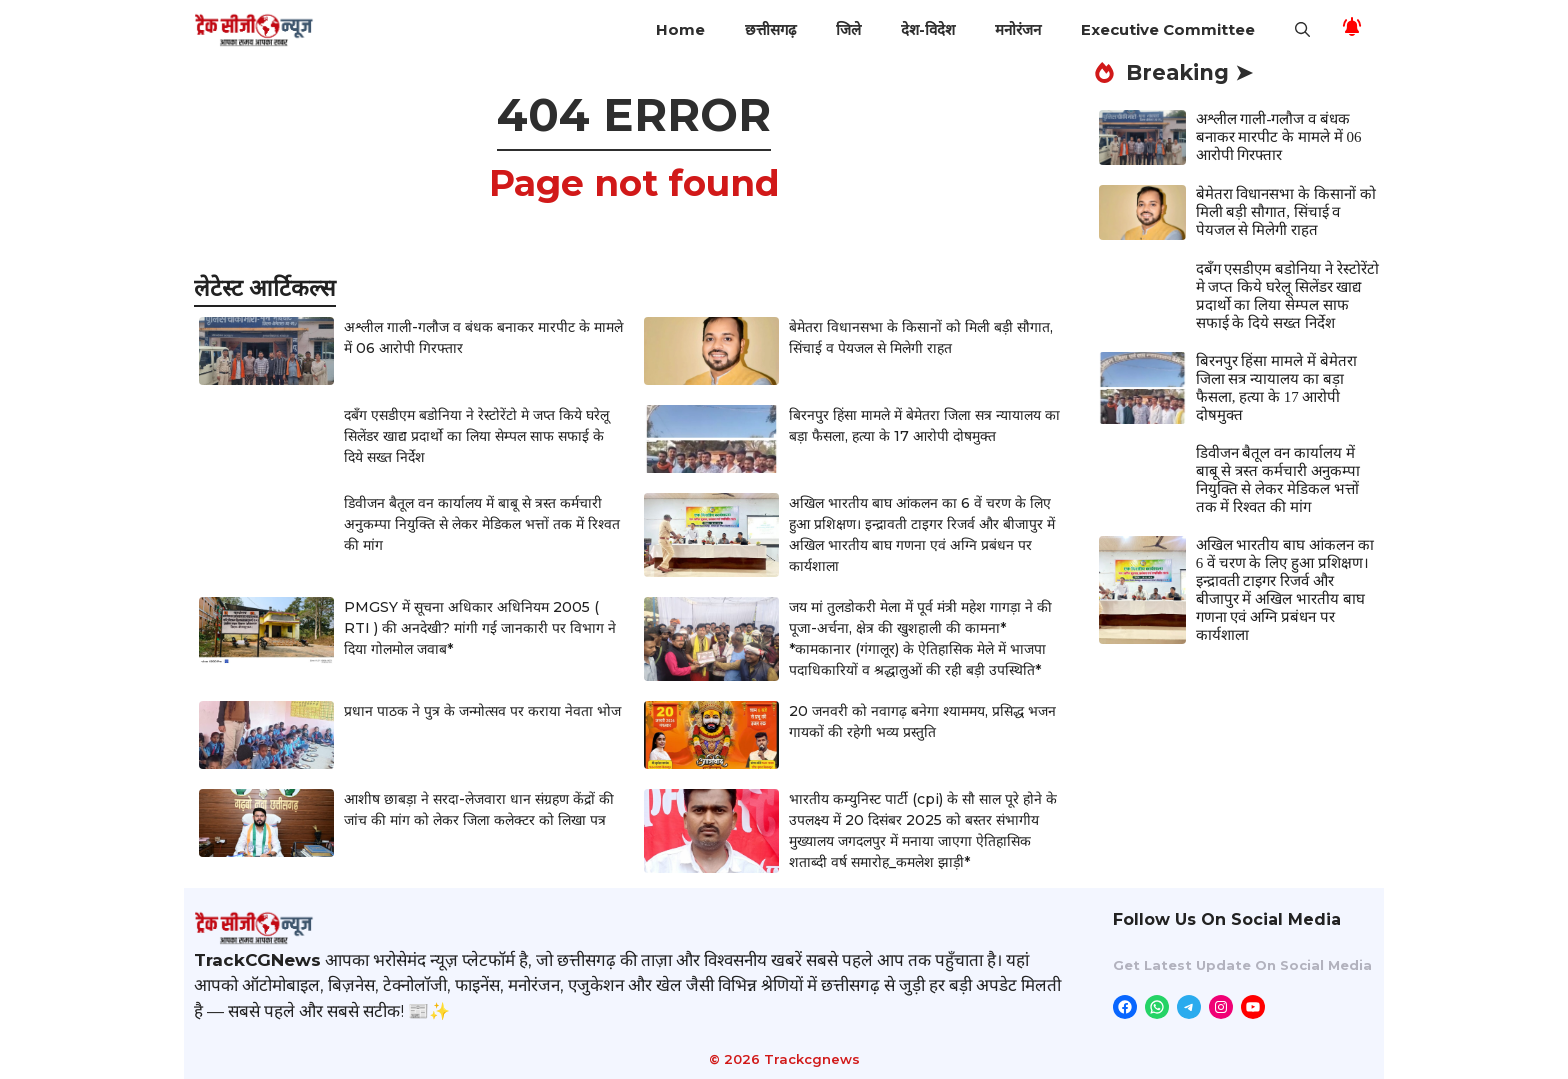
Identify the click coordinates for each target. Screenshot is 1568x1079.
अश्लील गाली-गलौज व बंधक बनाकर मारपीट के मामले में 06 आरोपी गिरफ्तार (1279, 137)
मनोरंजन (1018, 29)
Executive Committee (1168, 29)
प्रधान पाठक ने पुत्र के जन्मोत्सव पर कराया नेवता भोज (482, 711)
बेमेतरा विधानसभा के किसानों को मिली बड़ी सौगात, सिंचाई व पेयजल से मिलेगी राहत (1286, 212)
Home (680, 29)
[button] (1302, 30)
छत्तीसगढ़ (770, 29)
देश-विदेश (928, 29)
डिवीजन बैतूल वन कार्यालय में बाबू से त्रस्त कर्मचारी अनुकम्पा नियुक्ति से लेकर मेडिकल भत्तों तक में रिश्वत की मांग (482, 524)
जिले (848, 29)
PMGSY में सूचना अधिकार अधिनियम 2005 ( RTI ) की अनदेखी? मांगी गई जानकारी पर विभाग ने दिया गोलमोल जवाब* (480, 628)
